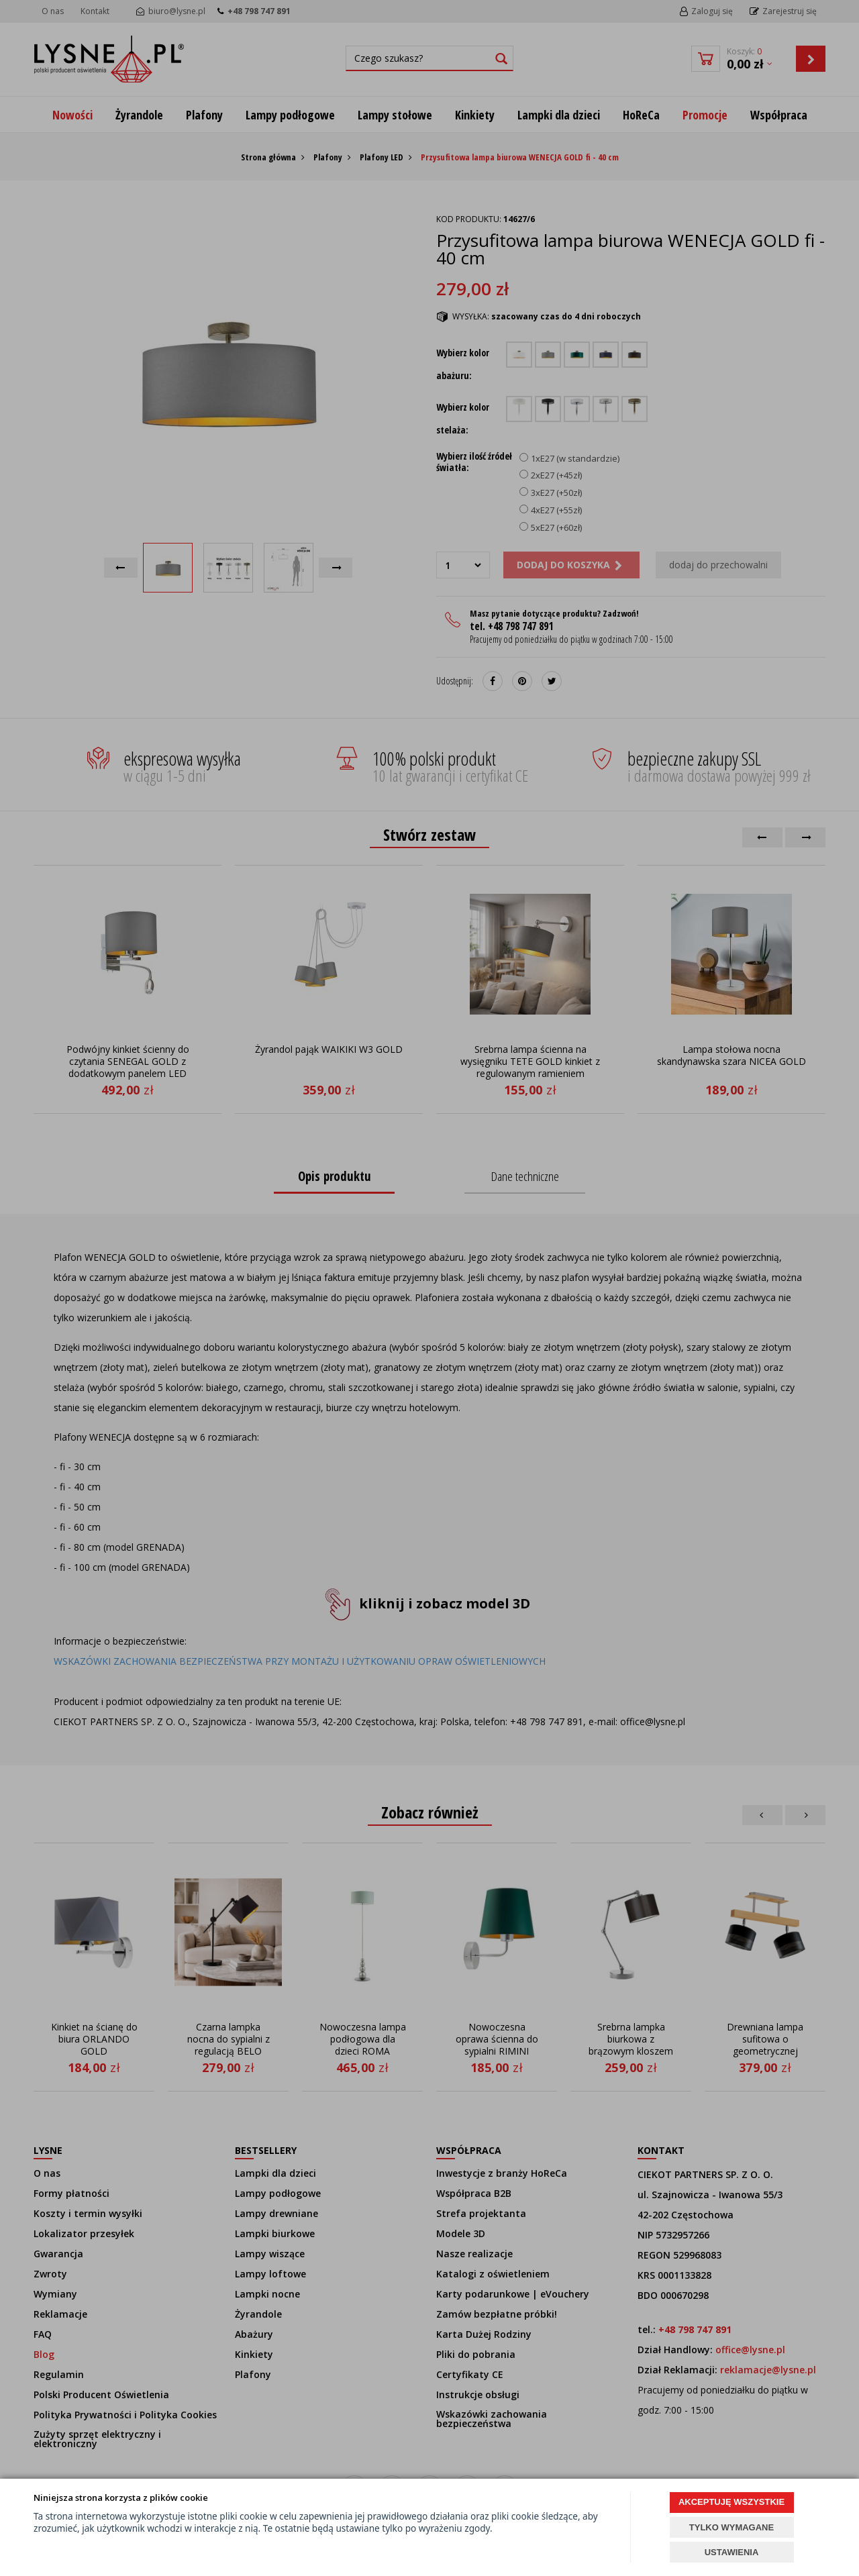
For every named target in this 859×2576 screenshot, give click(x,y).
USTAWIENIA (732, 2552)
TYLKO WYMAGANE (731, 2527)
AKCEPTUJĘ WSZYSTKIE (731, 2502)
